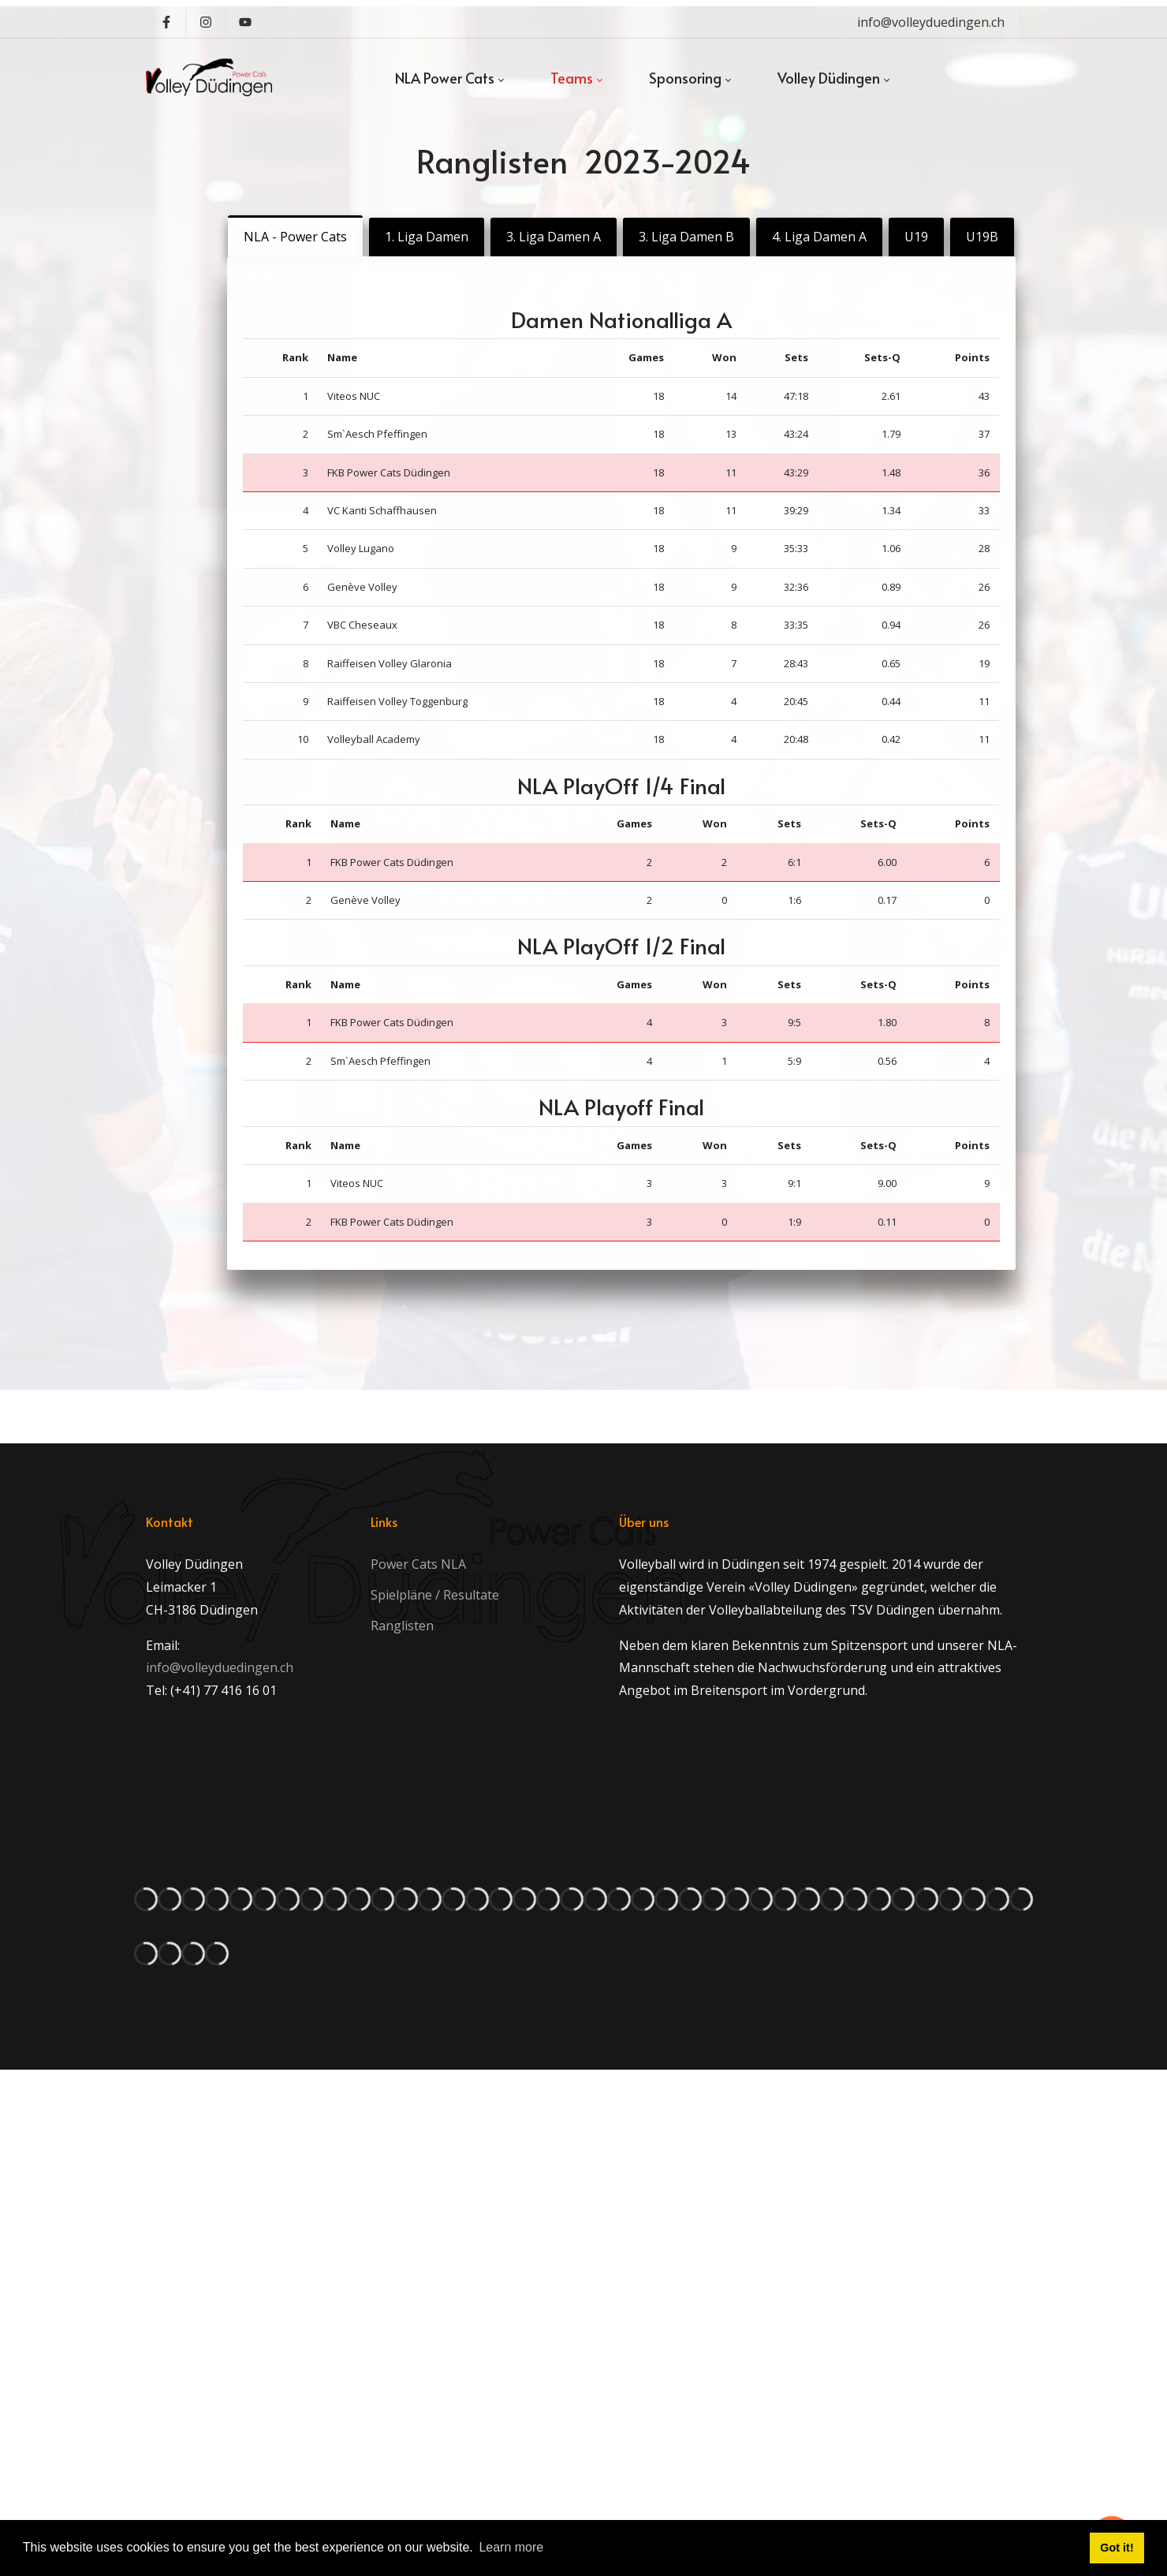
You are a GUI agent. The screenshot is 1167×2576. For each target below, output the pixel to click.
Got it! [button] (1116, 2547)
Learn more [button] (511, 2547)
